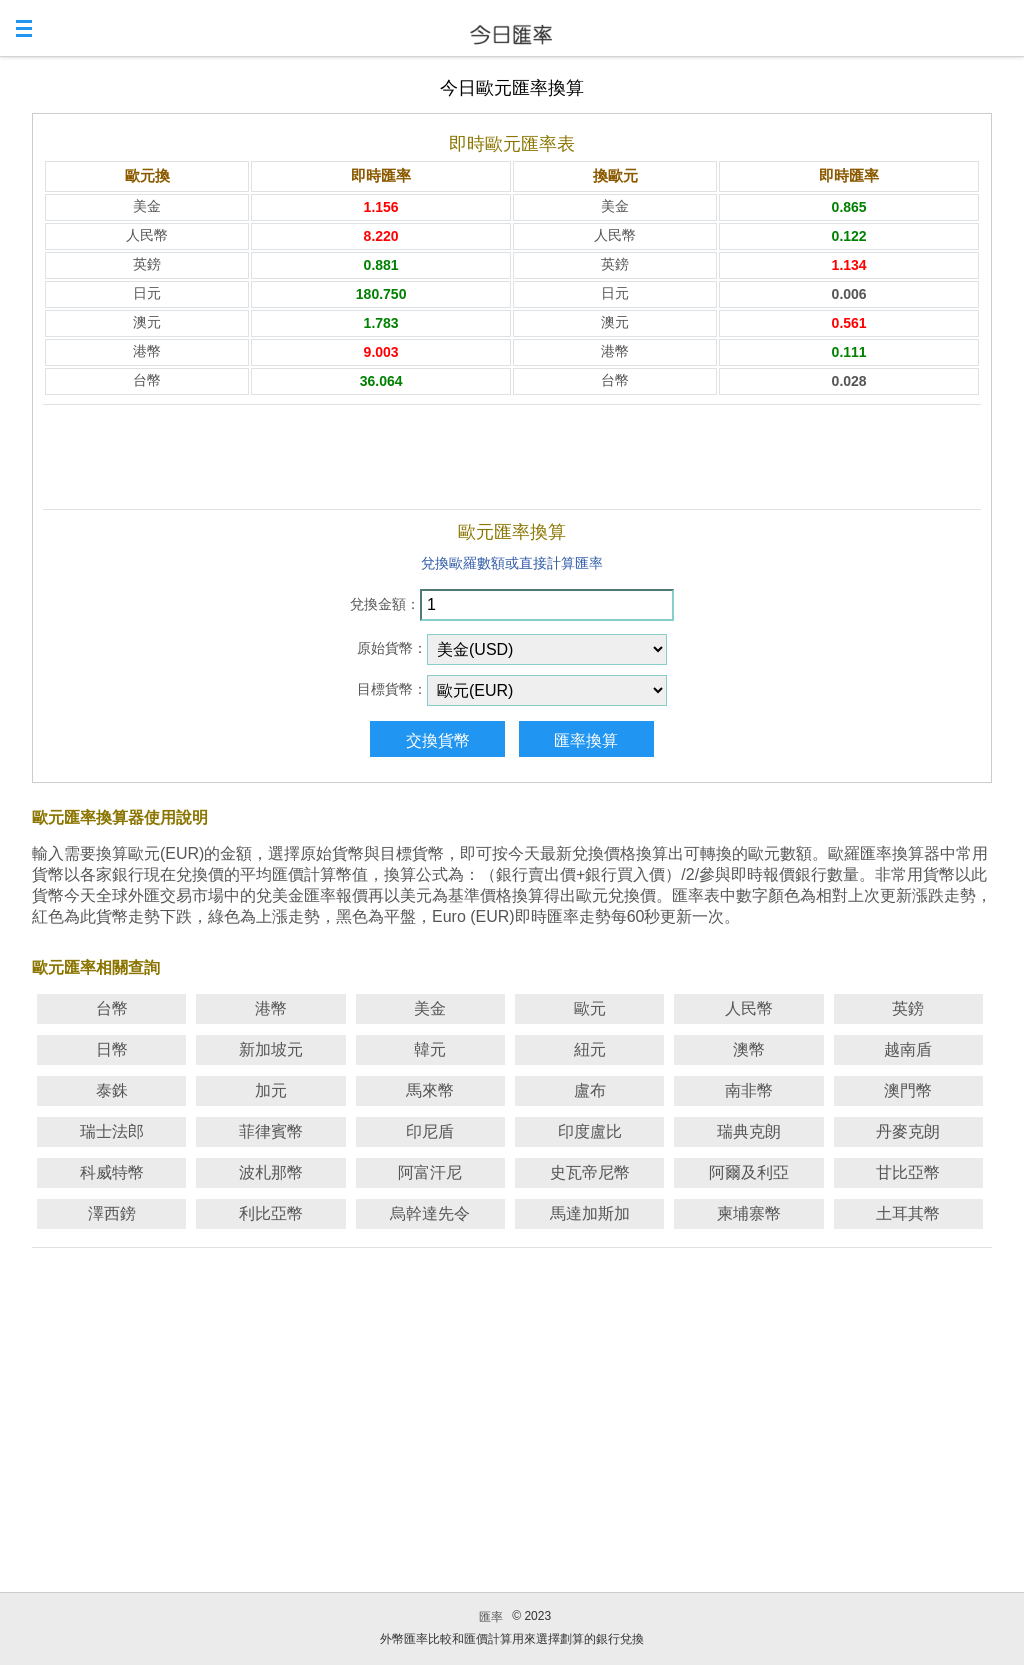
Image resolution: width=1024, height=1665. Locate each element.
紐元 (590, 1049)
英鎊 (908, 1008)
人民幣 (749, 1008)
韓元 (430, 1049)
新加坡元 (271, 1049)
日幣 (112, 1049)
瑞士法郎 (112, 1131)
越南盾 (908, 1049)
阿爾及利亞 (749, 1172)
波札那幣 (271, 1172)
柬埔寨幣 (749, 1213)
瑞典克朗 (749, 1131)
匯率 (491, 1617)
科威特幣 (112, 1172)
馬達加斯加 (590, 1213)
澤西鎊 (112, 1213)
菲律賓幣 (271, 1131)
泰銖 (112, 1090)
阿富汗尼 (430, 1172)
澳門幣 (908, 1090)
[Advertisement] (512, 457)
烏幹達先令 (430, 1213)
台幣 (112, 1008)
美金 (430, 1008)
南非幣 (749, 1090)
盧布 (590, 1090)
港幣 (271, 1008)
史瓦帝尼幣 (590, 1172)
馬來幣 (430, 1090)
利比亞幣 (271, 1213)
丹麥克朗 (908, 1131)
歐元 (590, 1008)
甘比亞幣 (908, 1172)
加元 (271, 1090)
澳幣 (749, 1049)
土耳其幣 (908, 1213)
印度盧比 (590, 1131)
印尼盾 (430, 1131)
